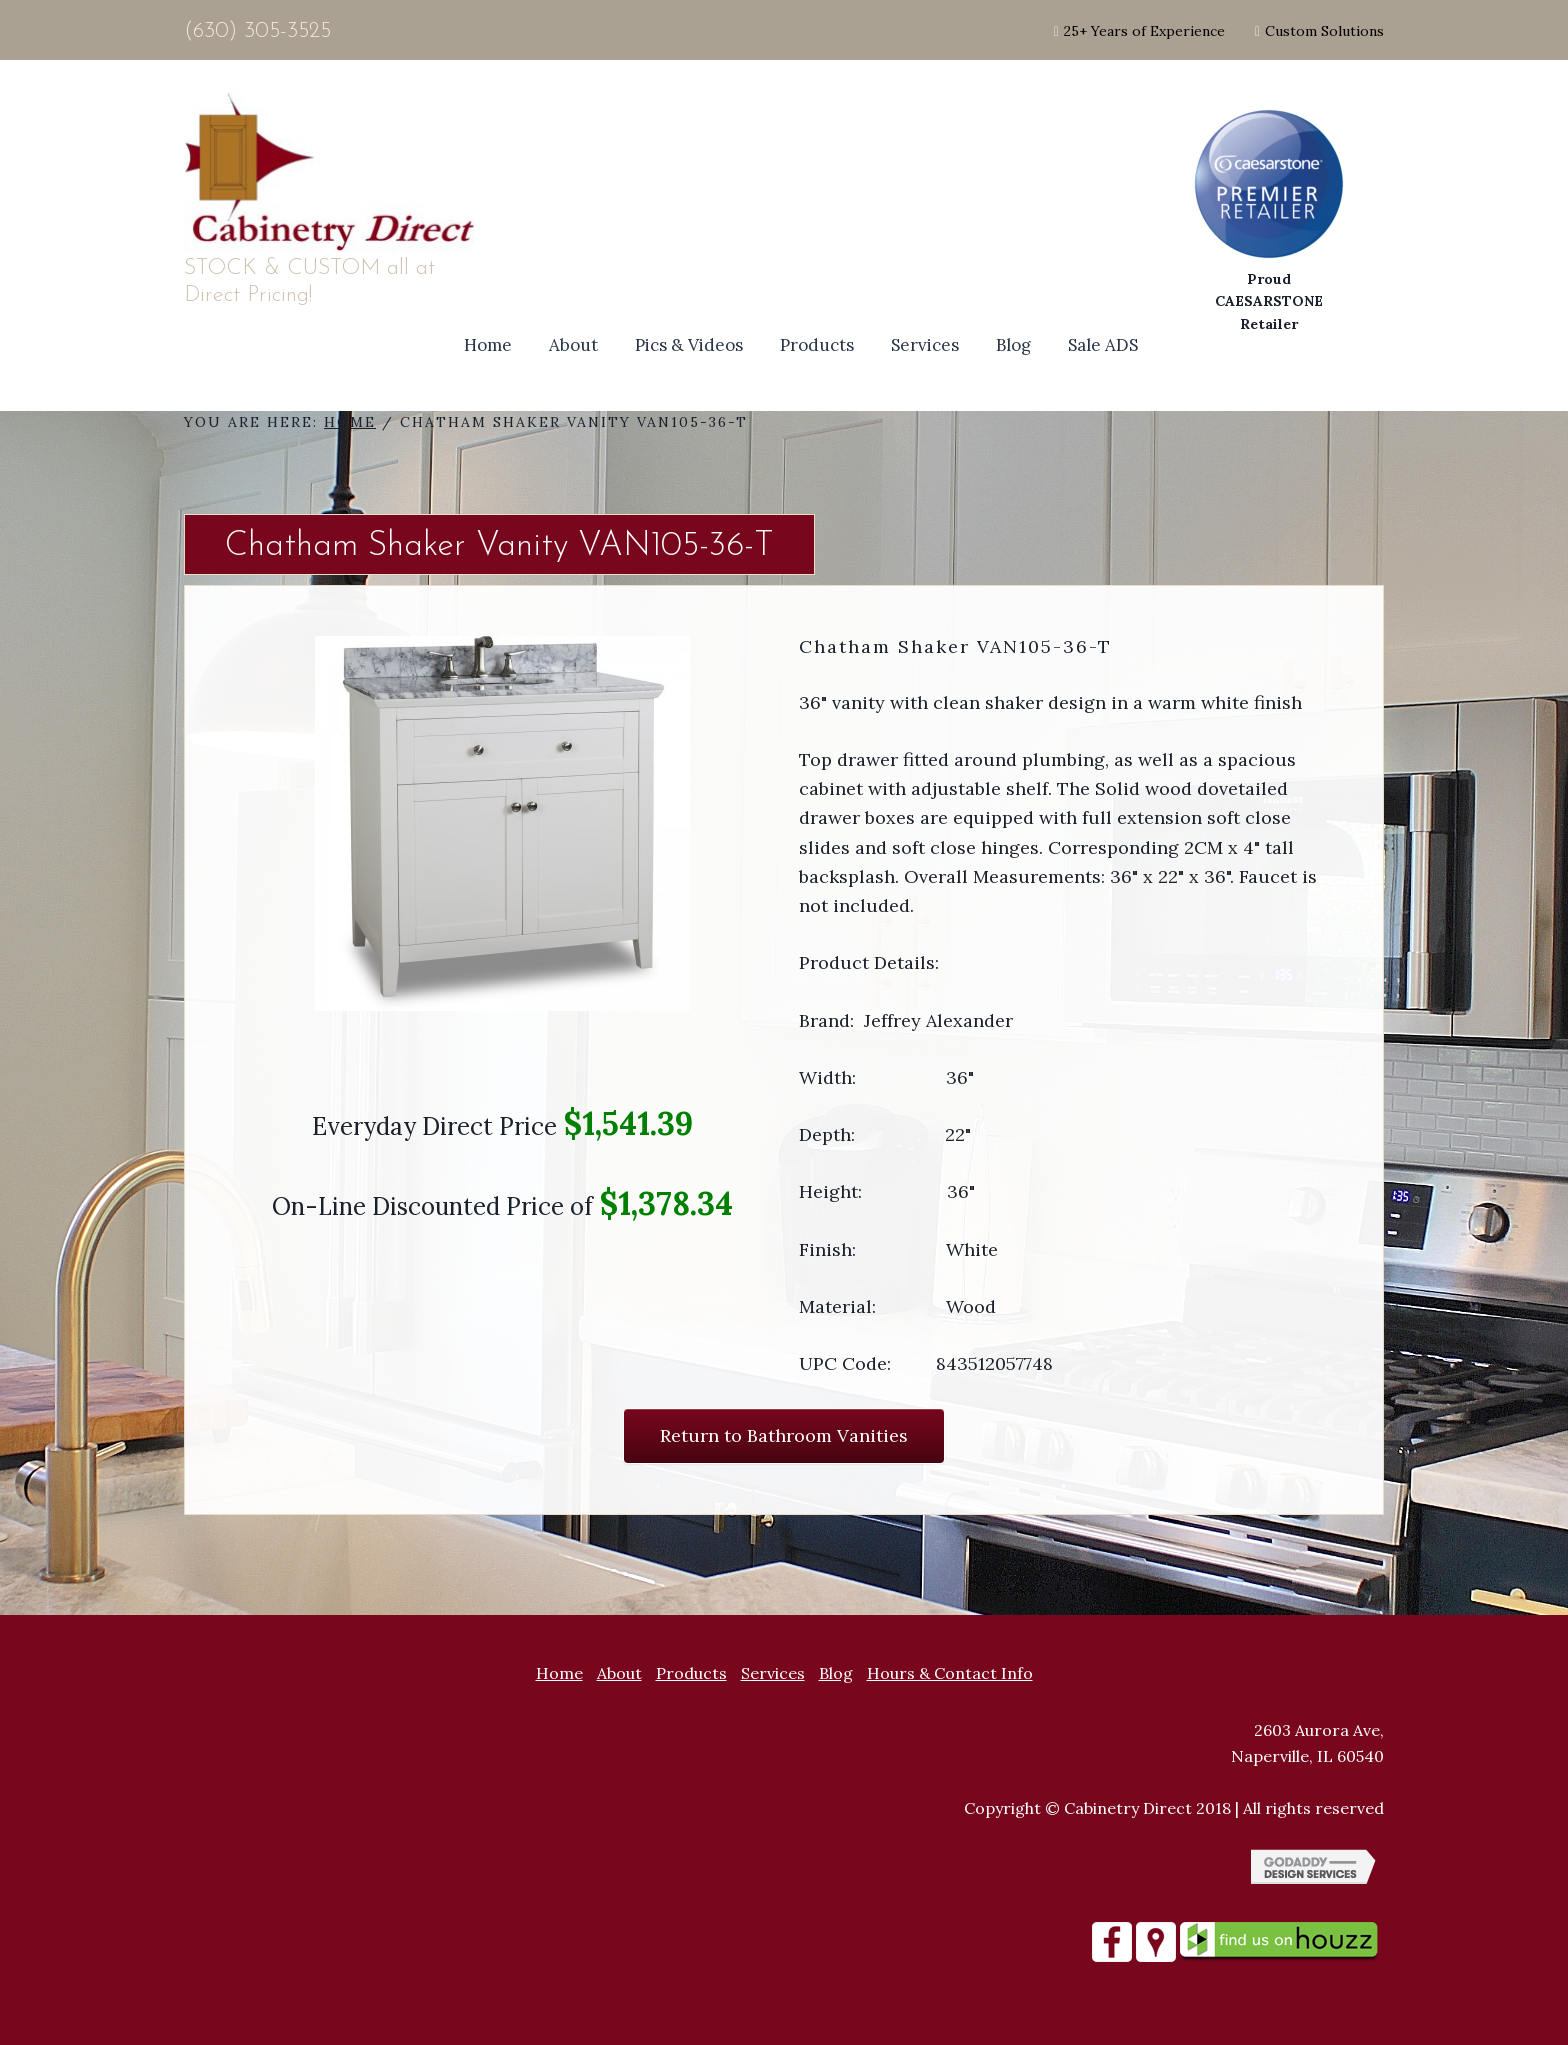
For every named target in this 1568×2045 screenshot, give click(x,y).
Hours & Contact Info (950, 1673)
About (619, 1673)
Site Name (334, 173)
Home (559, 1673)
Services (773, 1673)
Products (691, 1673)
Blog (836, 1673)
